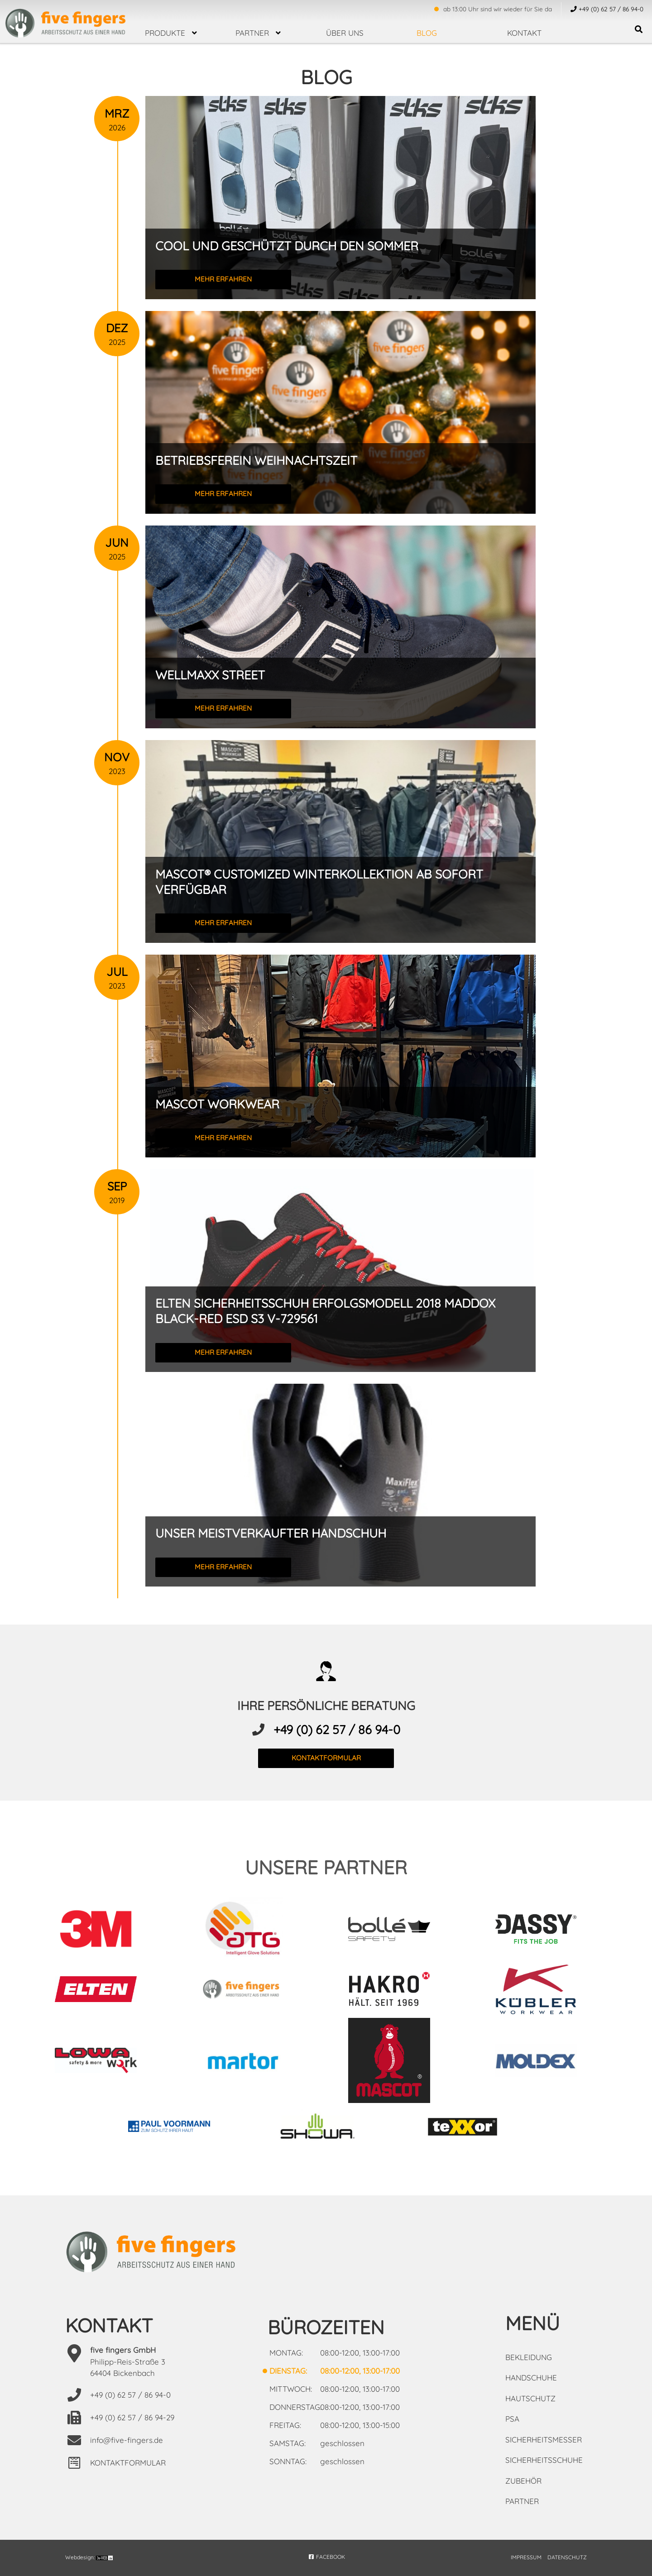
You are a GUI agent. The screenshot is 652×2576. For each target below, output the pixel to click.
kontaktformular (326, 1758)
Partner (252, 33)
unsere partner (326, 1867)
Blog (427, 33)
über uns (345, 33)
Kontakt (524, 33)
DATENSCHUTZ (567, 2557)
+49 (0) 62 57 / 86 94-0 (336, 1730)
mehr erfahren (223, 279)
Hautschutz (530, 2398)
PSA (512, 2419)
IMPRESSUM (526, 2557)
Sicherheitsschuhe (544, 2460)
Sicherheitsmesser (543, 2439)
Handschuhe (531, 2378)
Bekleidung (528, 2357)
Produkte (165, 33)
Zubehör (523, 2480)
